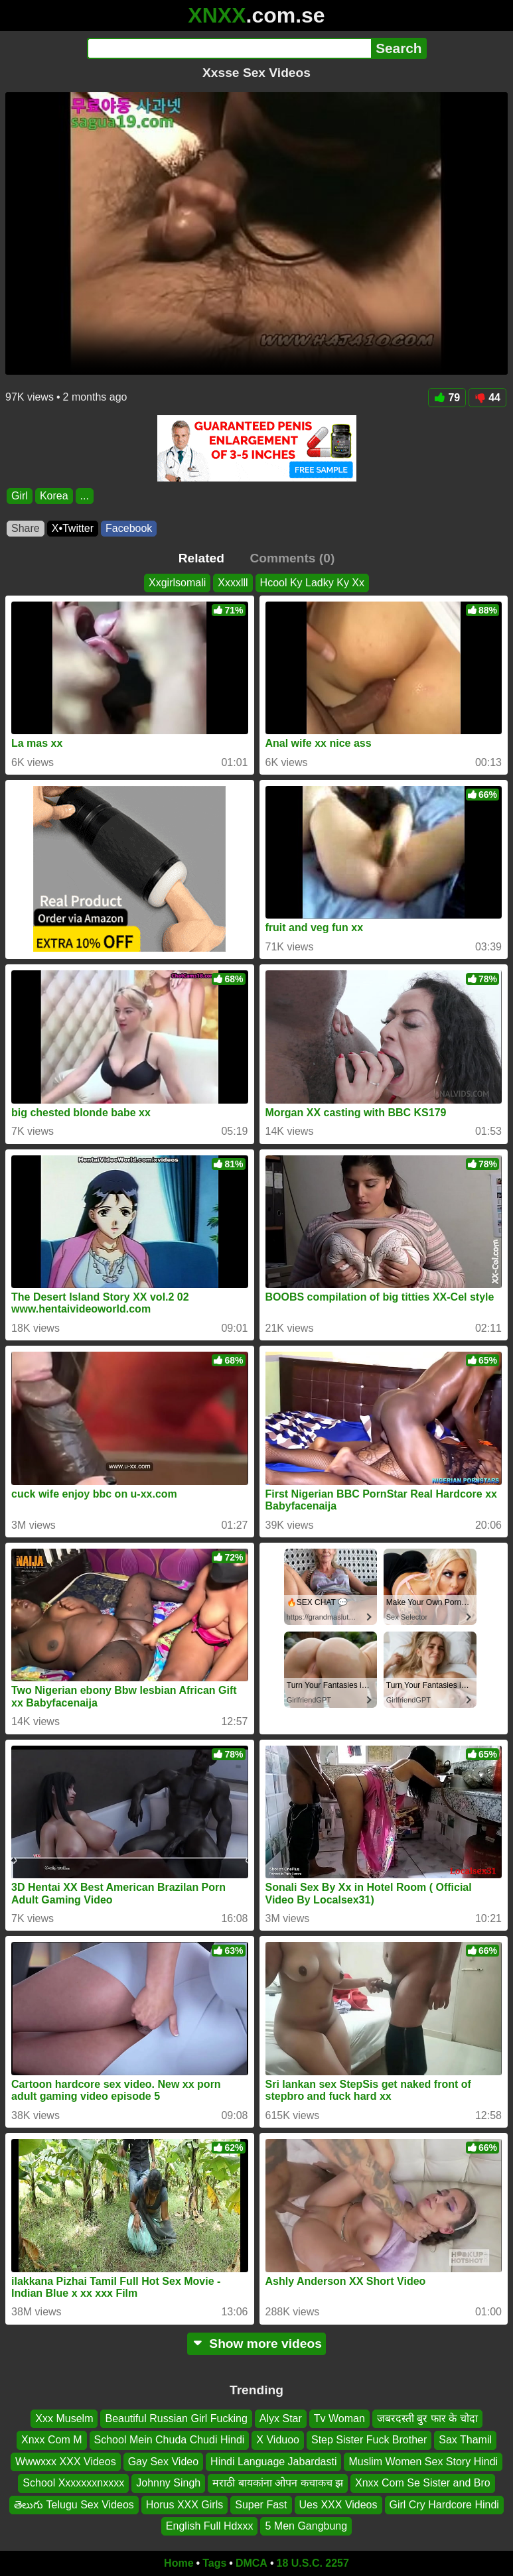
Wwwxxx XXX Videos (65, 2461)
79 (447, 397)
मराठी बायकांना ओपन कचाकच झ (277, 2482)
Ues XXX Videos (338, 2504)
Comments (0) (292, 558)
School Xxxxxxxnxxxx (73, 2482)
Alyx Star (280, 2418)
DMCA (251, 2563)
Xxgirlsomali (177, 582)
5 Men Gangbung (306, 2526)
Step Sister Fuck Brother (369, 2439)
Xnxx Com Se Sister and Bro (422, 2482)
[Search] (229, 48)
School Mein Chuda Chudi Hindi (169, 2439)
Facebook (129, 528)
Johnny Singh (168, 2482)
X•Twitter (73, 528)
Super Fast (261, 2504)
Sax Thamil (465, 2439)
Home (178, 2563)
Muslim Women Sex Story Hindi (423, 2461)
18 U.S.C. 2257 (313, 2563)
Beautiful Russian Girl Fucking (176, 2418)
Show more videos (256, 2344)
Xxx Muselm (64, 2418)
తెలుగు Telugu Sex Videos (74, 2504)
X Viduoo (277, 2439)
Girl (19, 495)
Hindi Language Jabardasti (273, 2461)
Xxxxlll (233, 582)
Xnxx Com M (51, 2439)
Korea (54, 495)
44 (487, 397)
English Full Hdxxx (210, 2526)
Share (25, 528)
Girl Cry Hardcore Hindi (444, 2504)
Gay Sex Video (163, 2461)
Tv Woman (339, 2418)
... (84, 495)
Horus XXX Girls (184, 2504)
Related (201, 558)
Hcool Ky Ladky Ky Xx (312, 582)
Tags (214, 2563)
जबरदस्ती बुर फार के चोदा (427, 2418)
